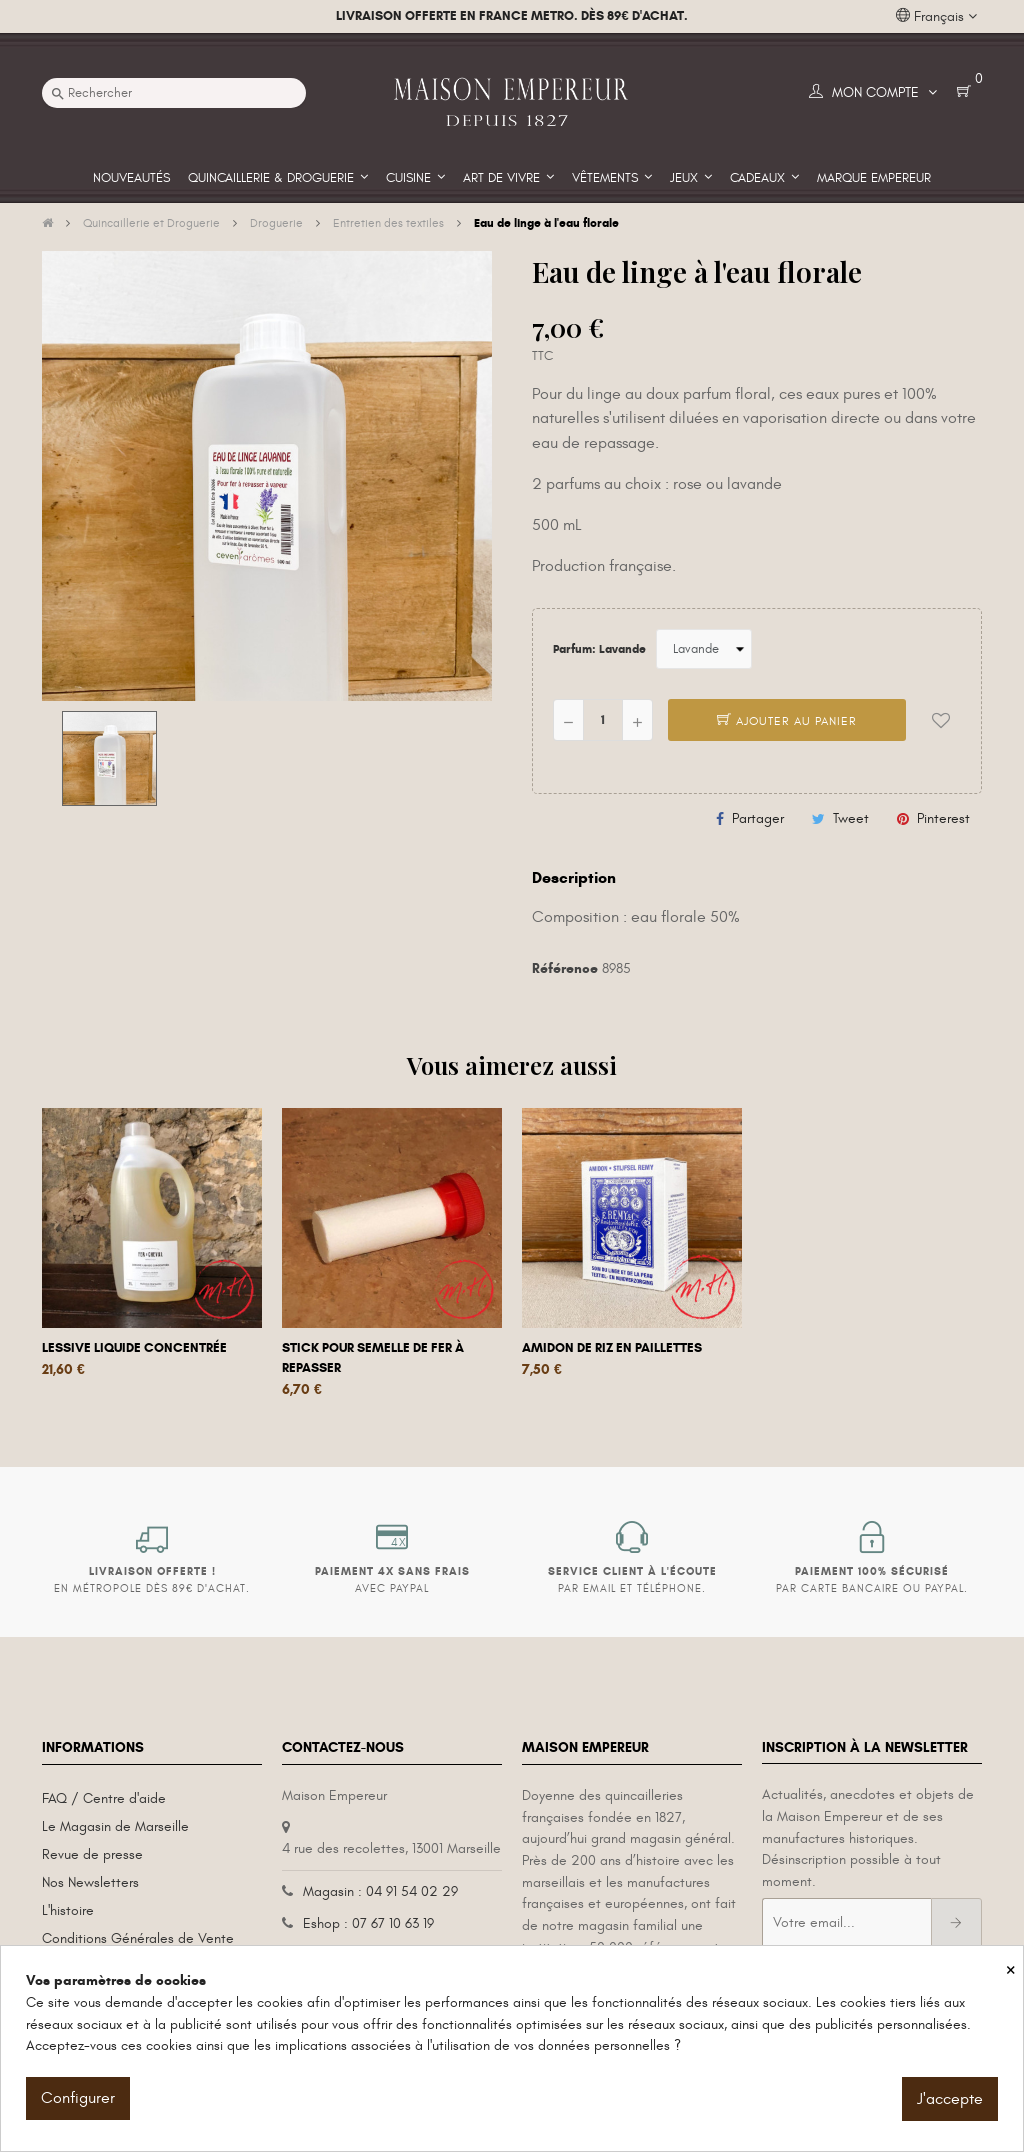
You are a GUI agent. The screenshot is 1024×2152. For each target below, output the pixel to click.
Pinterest (943, 818)
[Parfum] (704, 649)
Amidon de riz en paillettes (612, 1348)
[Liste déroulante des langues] (936, 17)
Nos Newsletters (90, 1882)
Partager (758, 818)
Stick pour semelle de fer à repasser (373, 1358)
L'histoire (68, 1910)
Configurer (78, 2098)
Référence (565, 968)
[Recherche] (174, 93)
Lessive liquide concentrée (134, 1348)
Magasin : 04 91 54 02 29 (380, 1891)
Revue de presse (92, 1854)
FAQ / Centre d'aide (104, 1798)
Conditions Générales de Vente (138, 1938)
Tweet (851, 818)
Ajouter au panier (787, 721)
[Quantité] (603, 720)
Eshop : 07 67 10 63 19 (368, 1923)
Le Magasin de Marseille (115, 1826)
